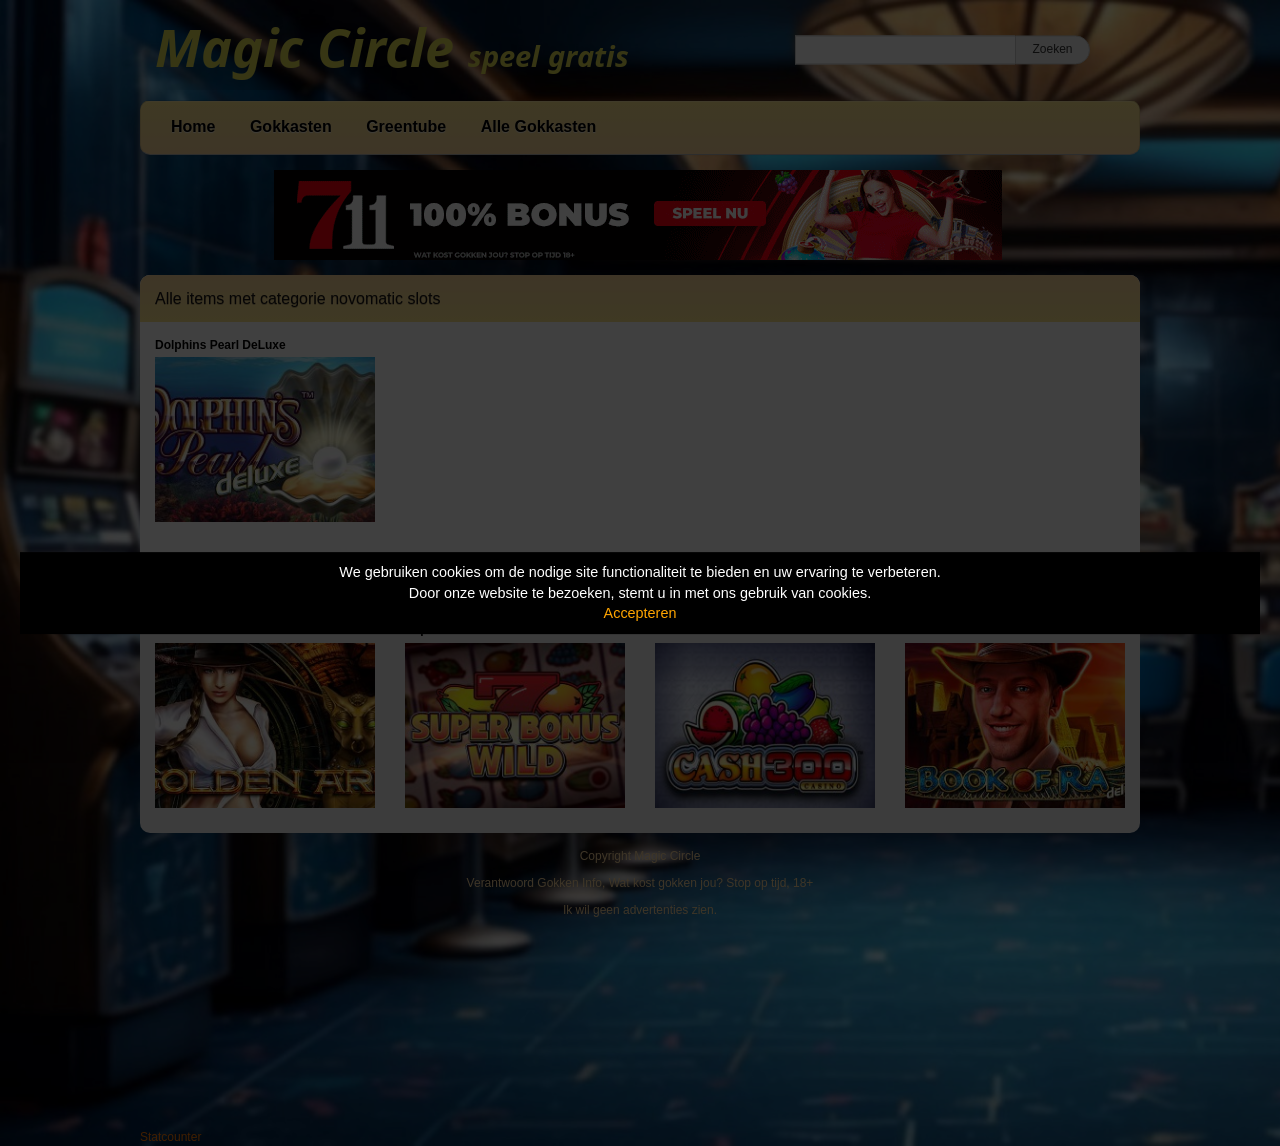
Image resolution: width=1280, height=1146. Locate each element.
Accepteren (640, 613)
